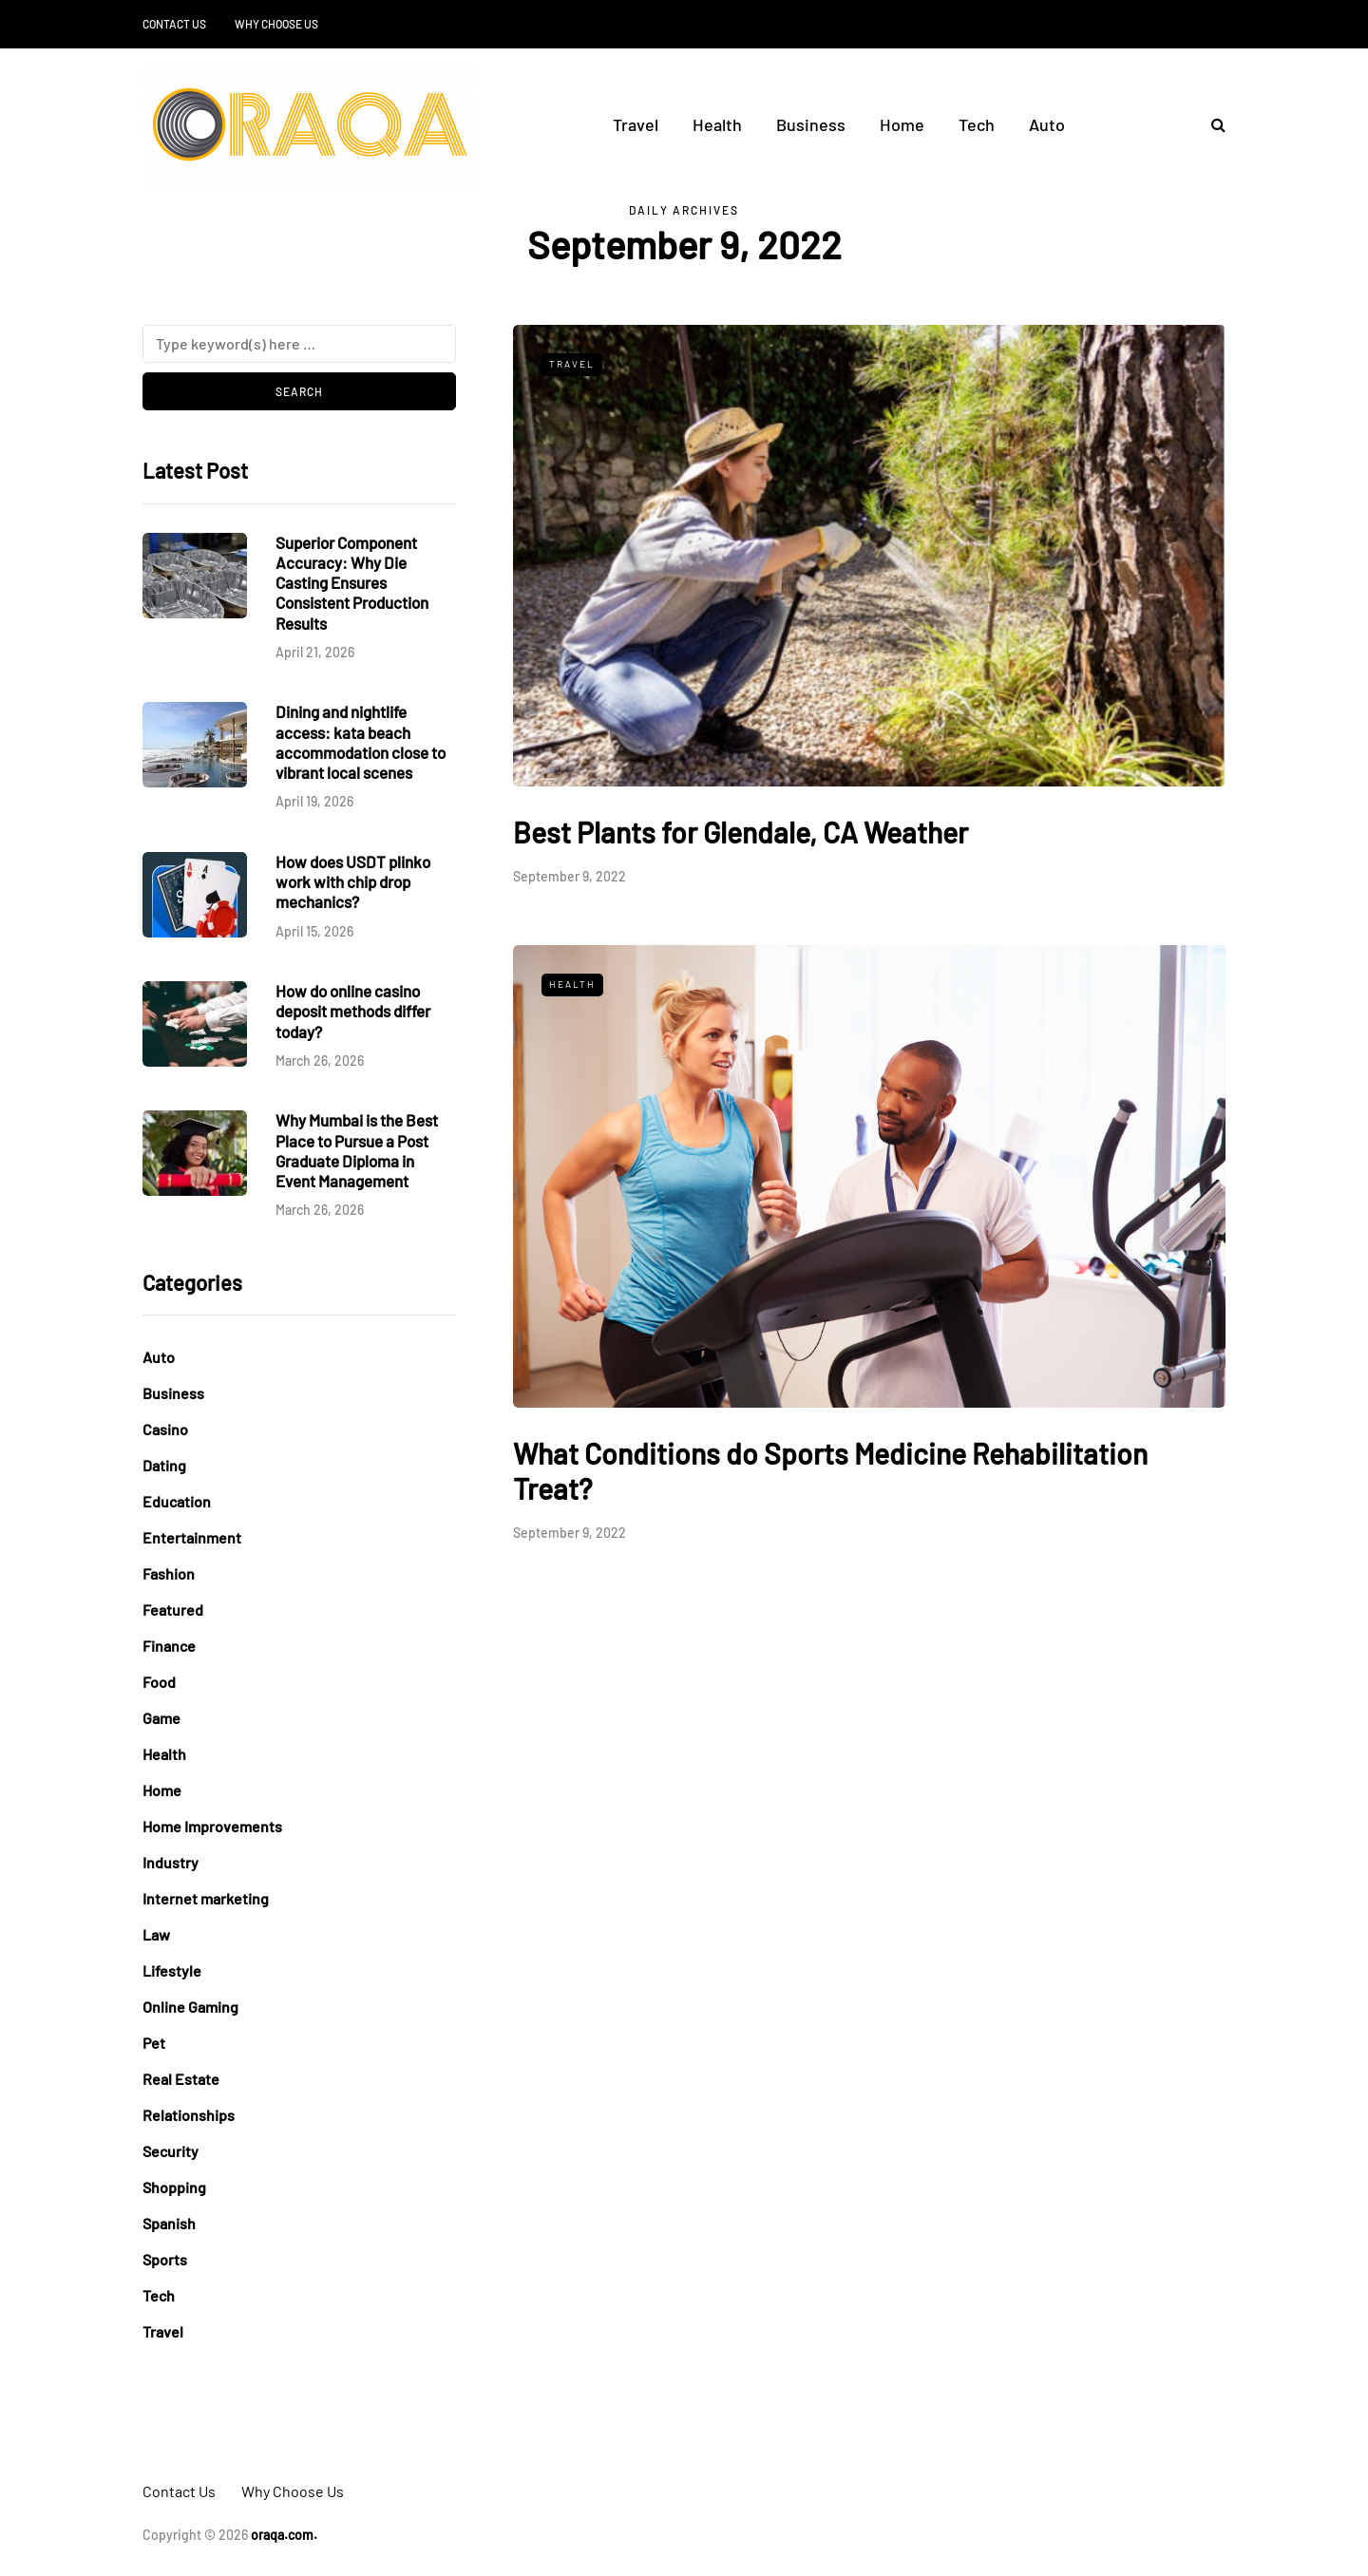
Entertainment (191, 1537)
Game (161, 1718)
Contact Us (174, 23)
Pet (153, 2043)
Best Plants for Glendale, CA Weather (740, 832)
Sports (164, 2259)
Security (170, 2151)
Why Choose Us (276, 23)
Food (159, 1682)
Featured (172, 1610)
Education (176, 1501)
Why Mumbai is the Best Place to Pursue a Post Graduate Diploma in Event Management (357, 1150)
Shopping (174, 2187)
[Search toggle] (1211, 124)
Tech (977, 124)
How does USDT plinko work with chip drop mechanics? (353, 882)
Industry (170, 1862)
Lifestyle (171, 1970)
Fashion (168, 1573)
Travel (635, 124)
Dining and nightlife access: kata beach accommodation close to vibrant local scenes (361, 742)
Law (156, 1934)
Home (902, 124)
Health (717, 124)
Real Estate (180, 2079)
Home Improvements (212, 1826)
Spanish (169, 2223)
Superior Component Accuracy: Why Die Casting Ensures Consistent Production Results (352, 583)
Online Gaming (190, 2007)
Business (811, 124)
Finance (169, 1646)
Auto (1047, 124)
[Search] (299, 344)
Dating (164, 1465)
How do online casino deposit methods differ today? (353, 1011)
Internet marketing (205, 1898)
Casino (165, 1429)
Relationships (188, 2115)
